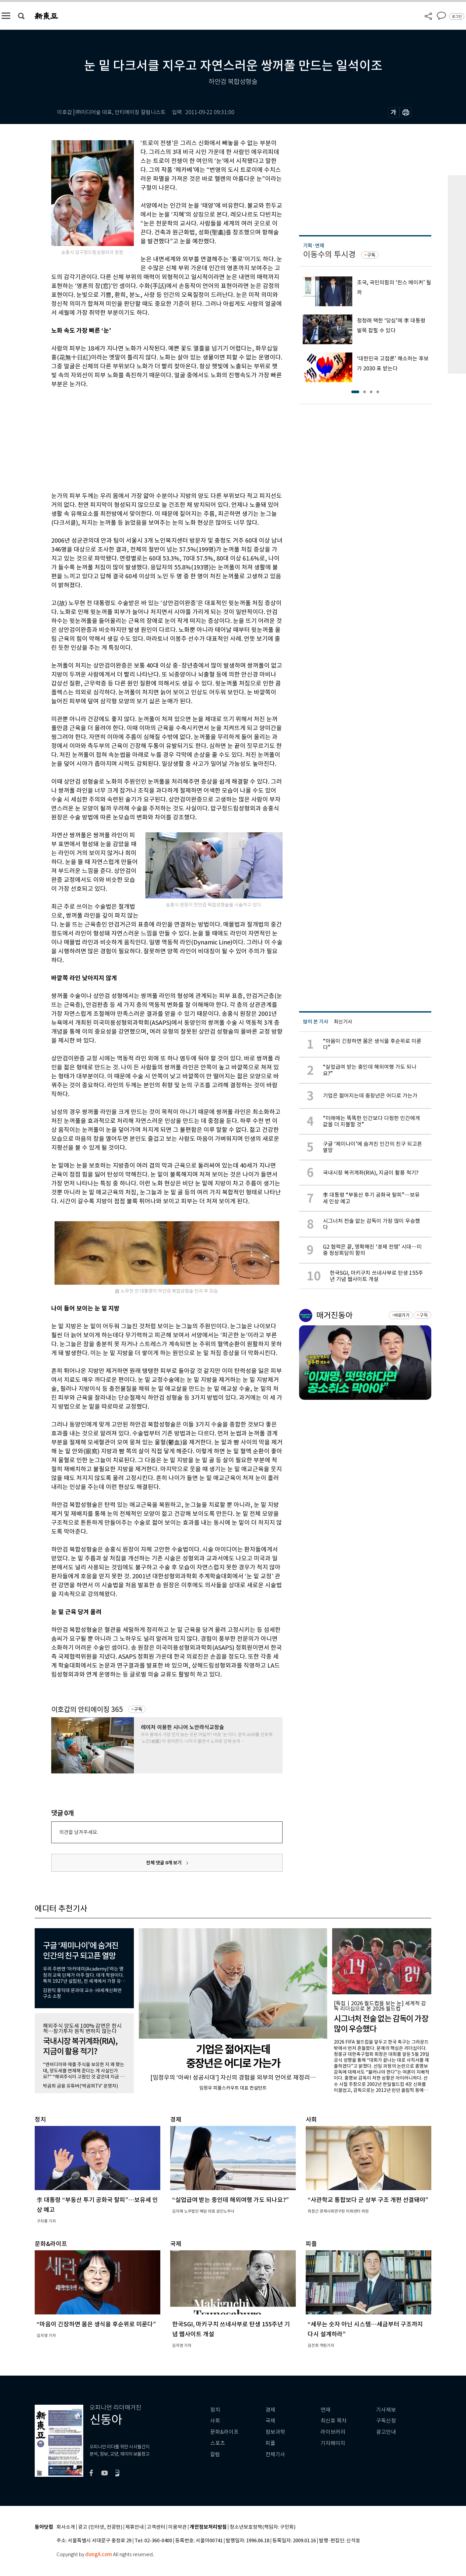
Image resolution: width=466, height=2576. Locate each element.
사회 (215, 2421)
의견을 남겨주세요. (78, 1832)
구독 (138, 1709)
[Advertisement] (150, 438)
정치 (215, 2410)
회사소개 (66, 2527)
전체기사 (275, 2454)
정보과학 (275, 2432)
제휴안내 (134, 2527)
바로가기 (401, 1315)
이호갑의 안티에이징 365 (87, 1709)
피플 (270, 2443)
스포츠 (217, 2443)
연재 (325, 2410)
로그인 (457, 16)
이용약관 (177, 2527)
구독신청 (386, 2421)
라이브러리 (333, 2432)
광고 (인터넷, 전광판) (100, 2527)
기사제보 (386, 2410)
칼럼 (215, 2454)
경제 (270, 2410)
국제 (270, 2421)
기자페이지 (333, 2443)
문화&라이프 (224, 2432)
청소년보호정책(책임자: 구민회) (262, 2527)
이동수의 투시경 (329, 254)
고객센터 (156, 2527)
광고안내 (386, 2432)
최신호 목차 (334, 2421)
